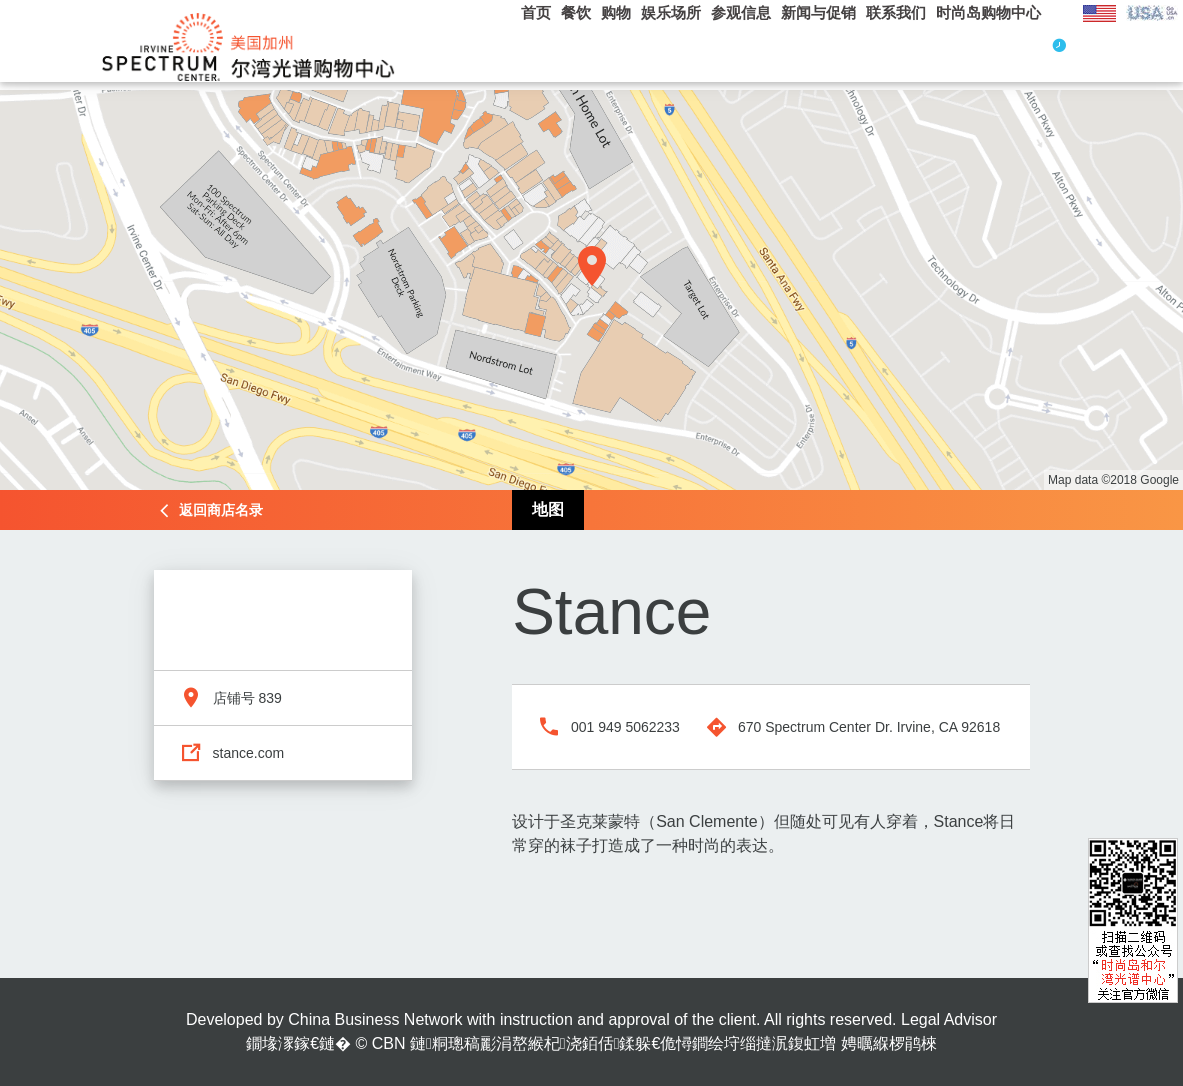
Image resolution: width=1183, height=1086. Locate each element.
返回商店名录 (221, 510)
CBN (389, 1043)
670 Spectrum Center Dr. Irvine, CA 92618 (869, 727)
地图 (548, 509)
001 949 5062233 (625, 727)
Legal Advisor (949, 1019)
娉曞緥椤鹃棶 (889, 1043)
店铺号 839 (247, 698)
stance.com (249, 753)
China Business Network (375, 1019)
